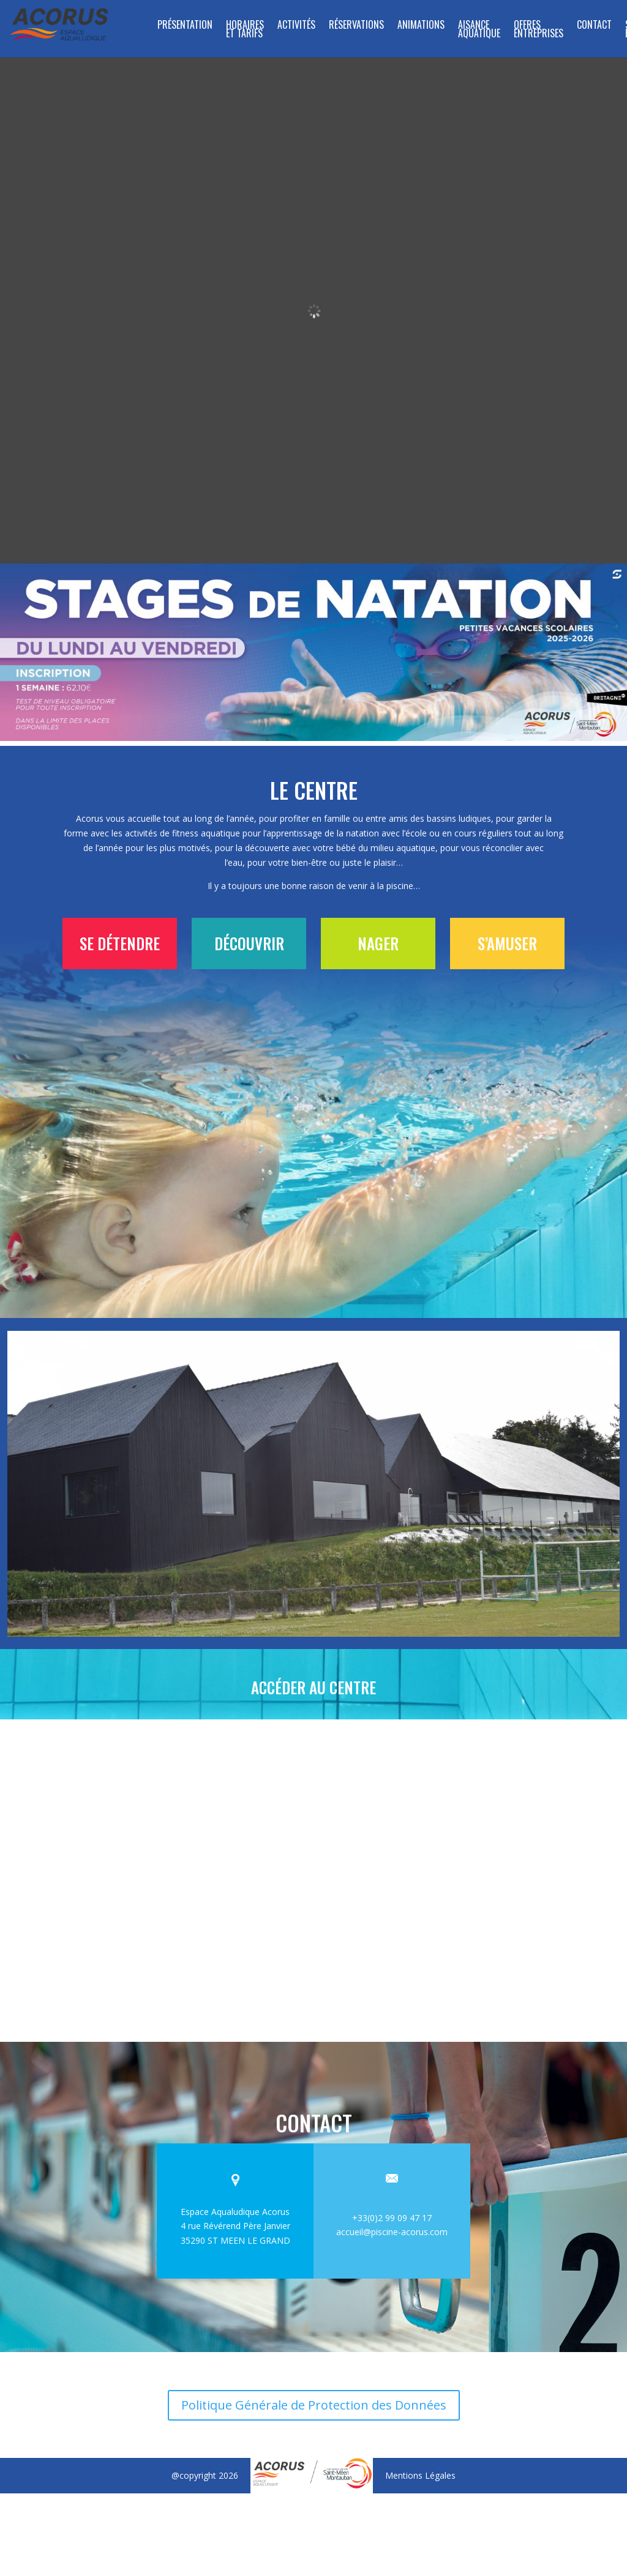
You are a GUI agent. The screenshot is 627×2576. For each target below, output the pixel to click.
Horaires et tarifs (245, 30)
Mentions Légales (420, 2467)
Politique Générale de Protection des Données (313, 2396)
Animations (421, 26)
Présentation (184, 26)
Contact (594, 26)
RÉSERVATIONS (356, 26)
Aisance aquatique (479, 30)
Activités (296, 26)
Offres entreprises (538, 30)
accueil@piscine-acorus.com (392, 2223)
